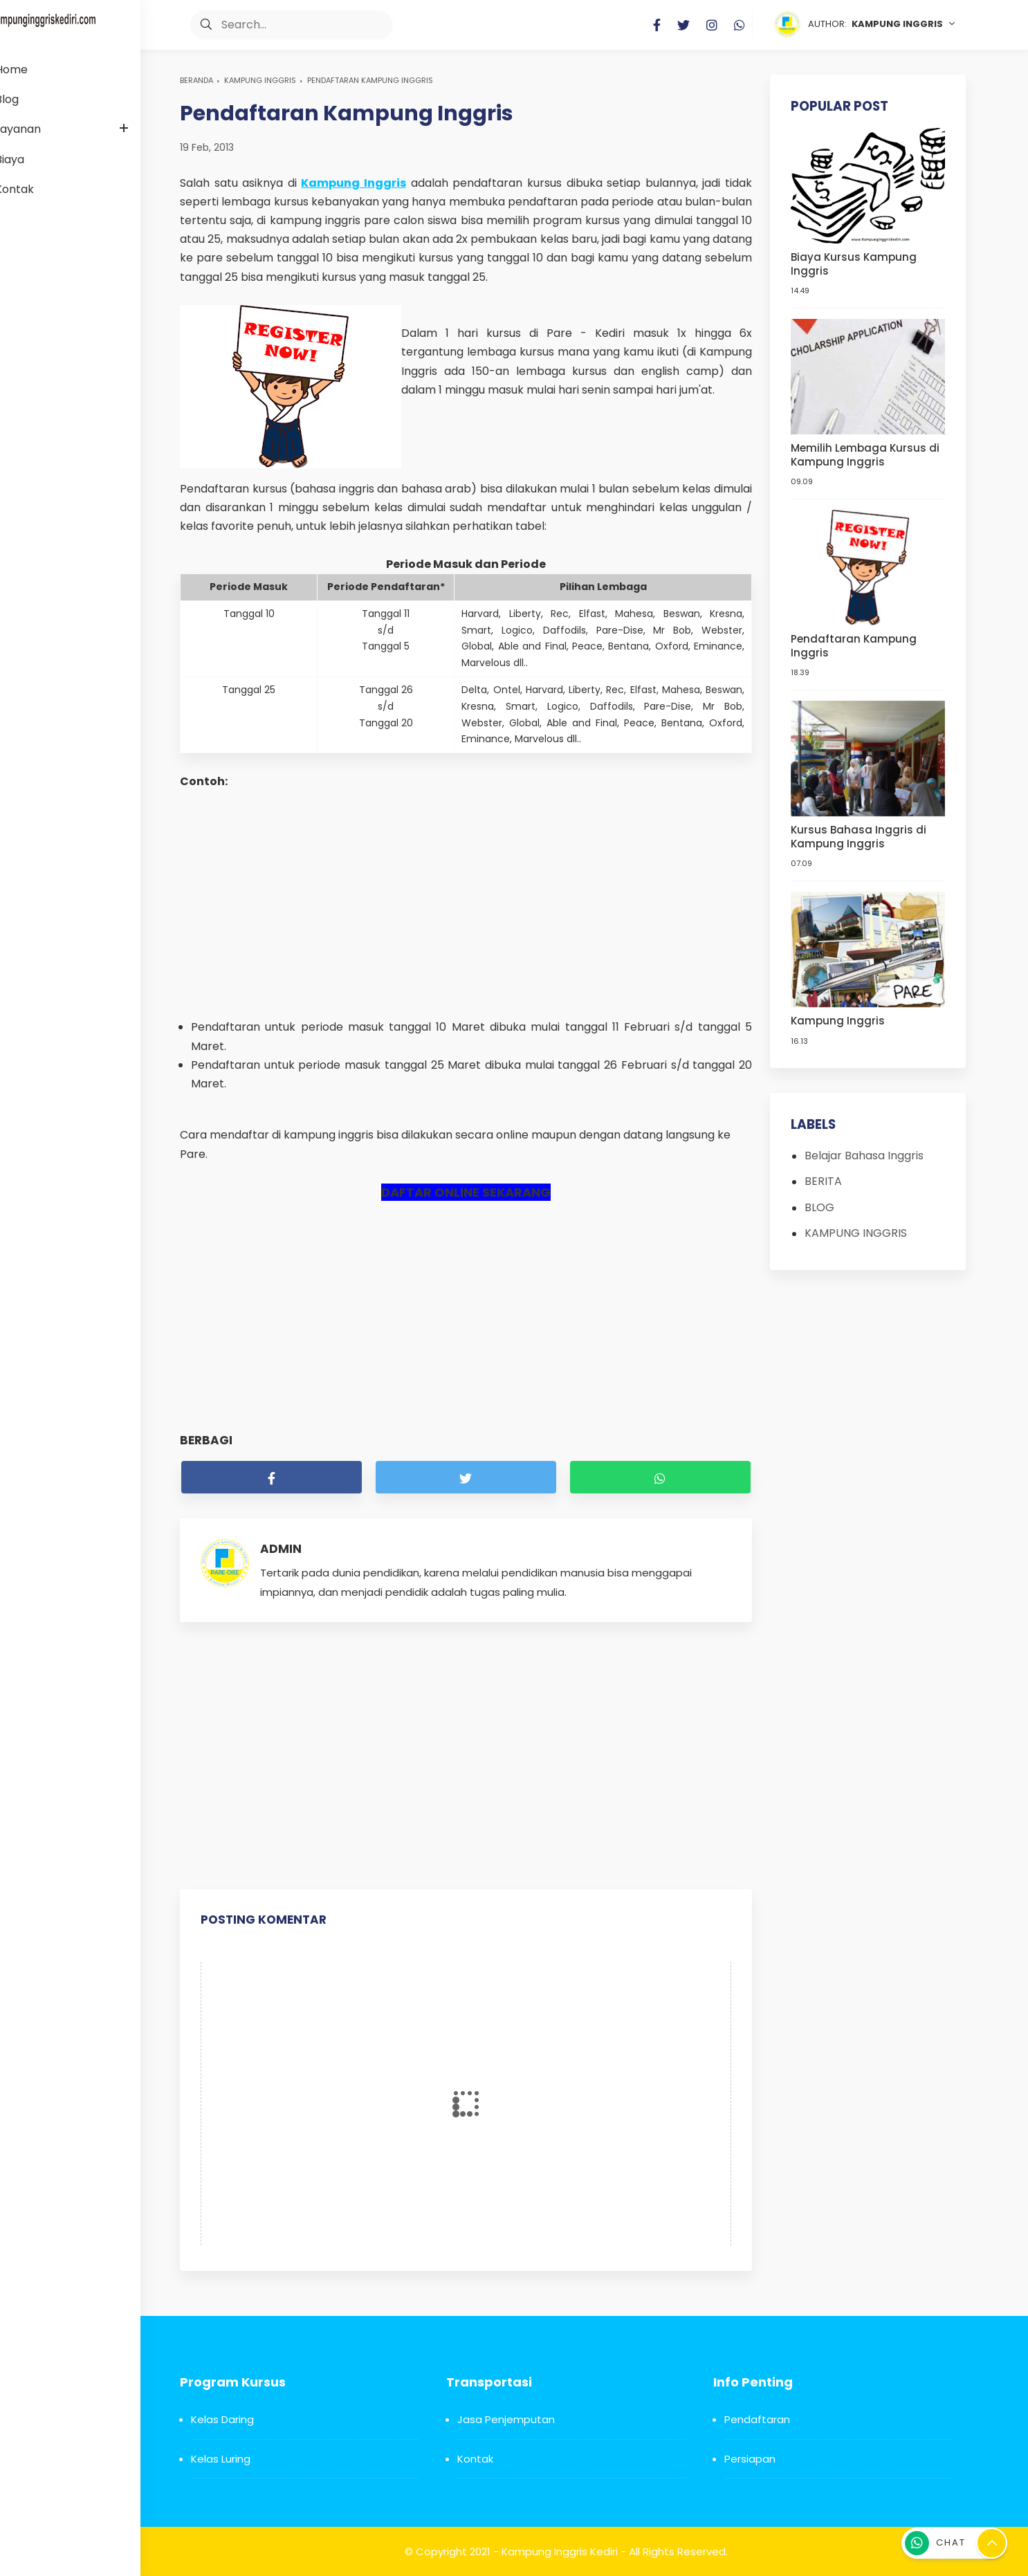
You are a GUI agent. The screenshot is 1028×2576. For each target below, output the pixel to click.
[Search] (281, 24)
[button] (195, 24)
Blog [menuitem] (29, 99)
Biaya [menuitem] (31, 159)
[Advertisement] (466, 904)
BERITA (826, 1171)
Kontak (475, 2458)
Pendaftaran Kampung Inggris (856, 639)
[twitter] (466, 1477)
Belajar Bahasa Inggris (866, 1145)
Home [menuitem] (33, 69)
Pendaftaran (757, 2419)
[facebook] (271, 1477)
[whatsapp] (660, 1477)
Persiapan (749, 2458)
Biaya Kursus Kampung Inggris (856, 261)
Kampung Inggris (840, 1011)
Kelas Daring (222, 2419)
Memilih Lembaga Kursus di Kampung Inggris (867, 450)
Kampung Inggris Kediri (560, 2551)
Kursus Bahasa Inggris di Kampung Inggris (861, 828)
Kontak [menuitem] (36, 189)
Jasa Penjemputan (506, 2419)
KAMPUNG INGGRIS (260, 80)
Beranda (196, 80)
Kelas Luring (220, 2458)
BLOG (822, 1196)
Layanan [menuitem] (40, 129)
